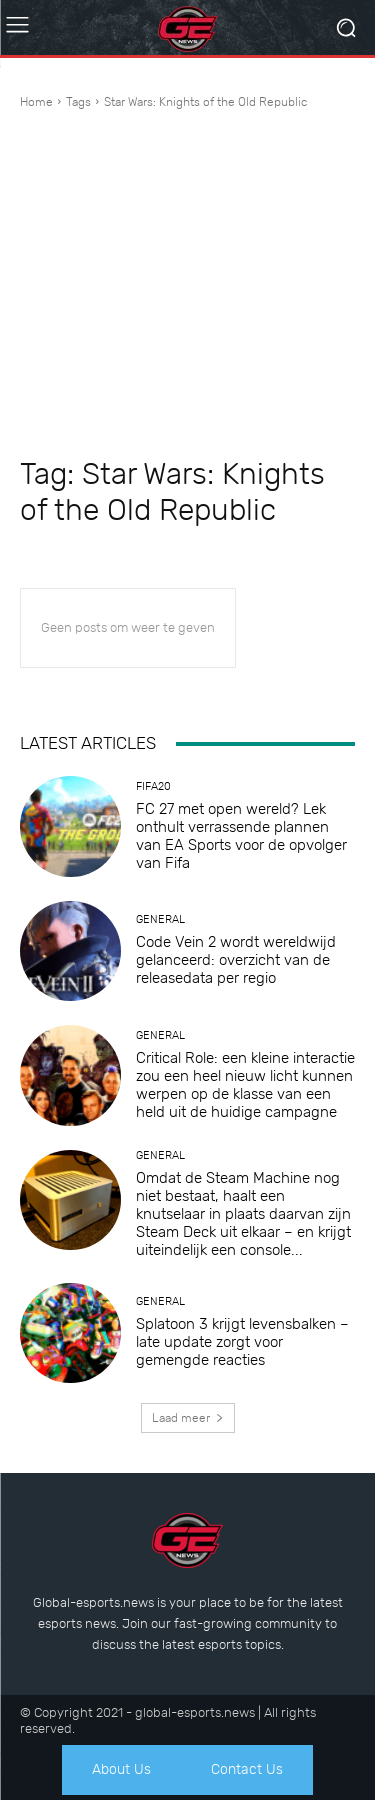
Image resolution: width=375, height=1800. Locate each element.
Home (36, 102)
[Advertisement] (187, 286)
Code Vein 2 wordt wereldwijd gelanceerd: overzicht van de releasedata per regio (236, 960)
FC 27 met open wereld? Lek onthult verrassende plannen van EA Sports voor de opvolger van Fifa (241, 836)
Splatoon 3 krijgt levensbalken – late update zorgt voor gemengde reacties (242, 1342)
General (160, 919)
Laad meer (188, 1418)
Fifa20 (153, 786)
